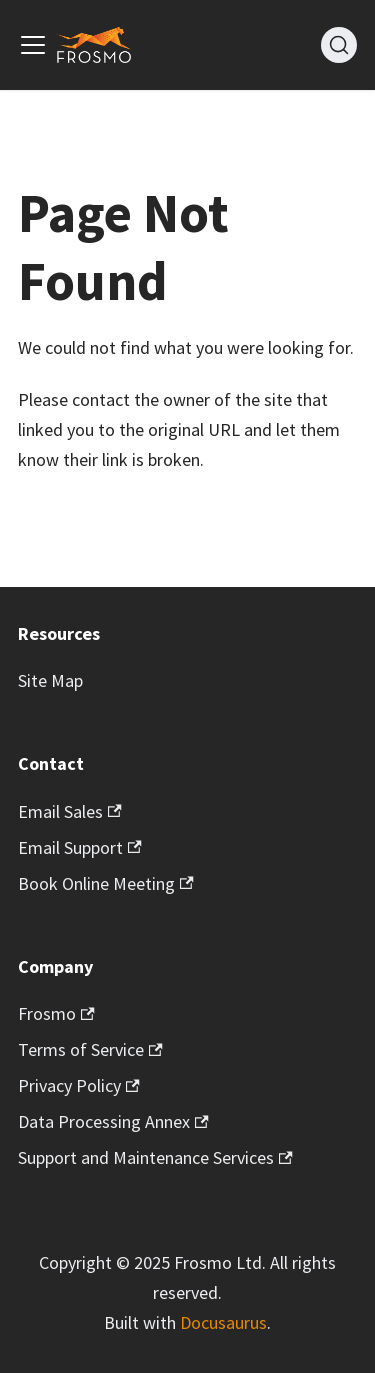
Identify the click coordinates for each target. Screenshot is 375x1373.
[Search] (339, 45)
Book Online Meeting (106, 883)
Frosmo (56, 1013)
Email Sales (70, 811)
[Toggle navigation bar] (33, 45)
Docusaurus (223, 1322)
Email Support (80, 847)
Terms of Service (90, 1049)
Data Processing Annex (113, 1121)
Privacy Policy (79, 1085)
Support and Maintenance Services (155, 1157)
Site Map (50, 680)
